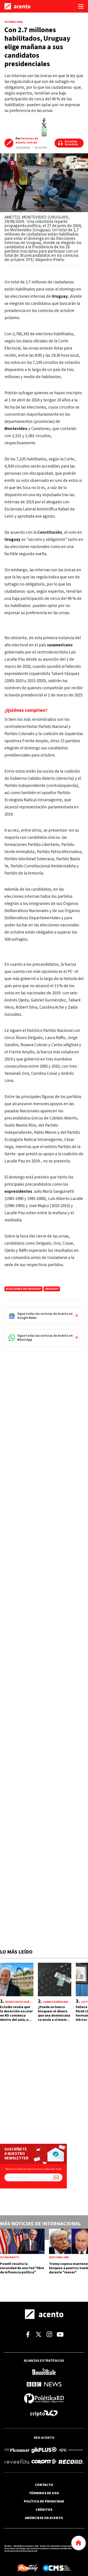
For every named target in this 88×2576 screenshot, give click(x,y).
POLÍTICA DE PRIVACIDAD (44, 2501)
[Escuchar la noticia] (69, 143)
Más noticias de (40, 2224)
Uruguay (52, 1289)
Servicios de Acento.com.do (27, 141)
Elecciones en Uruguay (23, 1289)
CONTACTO (44, 2484)
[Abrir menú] (81, 6)
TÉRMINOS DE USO (44, 2493)
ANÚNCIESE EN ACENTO (44, 2517)
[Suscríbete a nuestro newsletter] (56, 2177)
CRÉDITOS (44, 2509)
